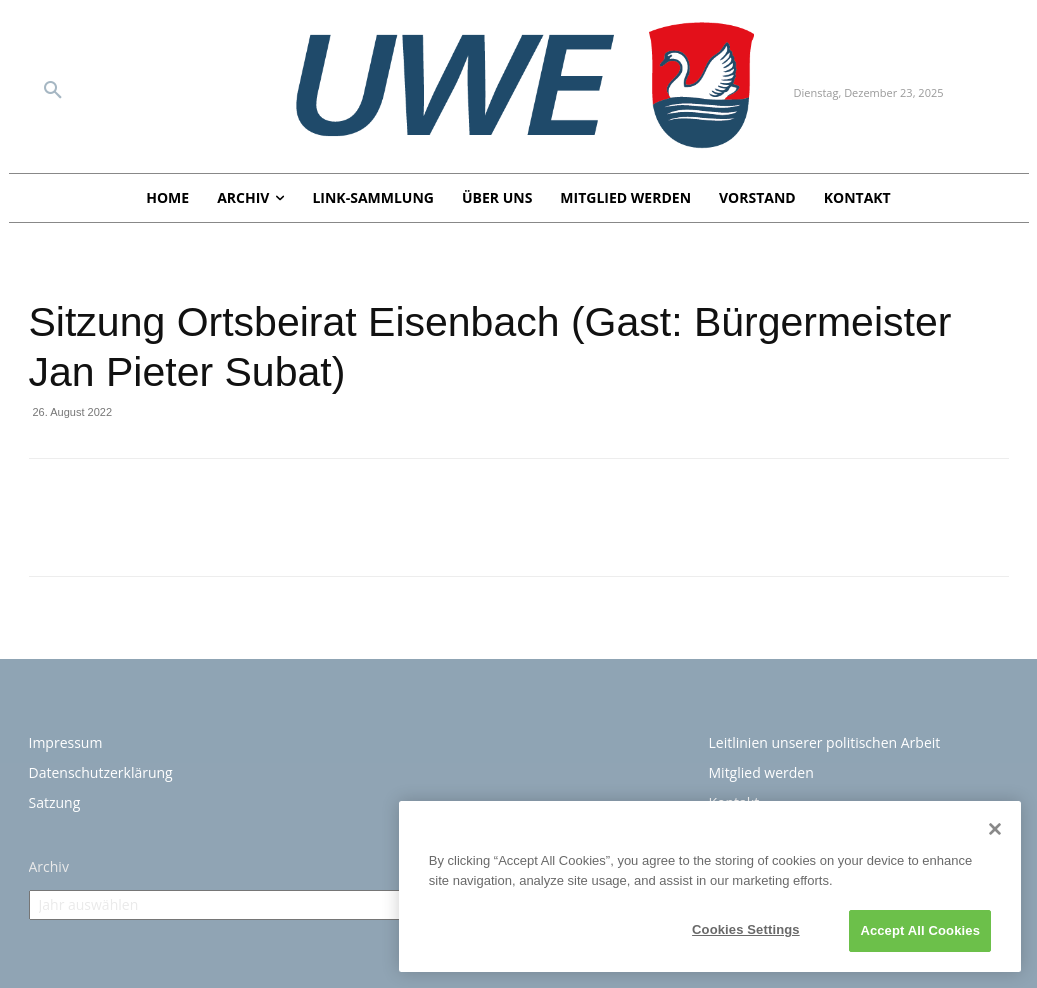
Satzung (55, 802)
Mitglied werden (761, 772)
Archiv (49, 866)
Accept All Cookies (920, 930)
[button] (53, 91)
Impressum (66, 742)
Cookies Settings (746, 929)
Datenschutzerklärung (101, 772)
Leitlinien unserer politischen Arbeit (825, 742)
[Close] (995, 829)
